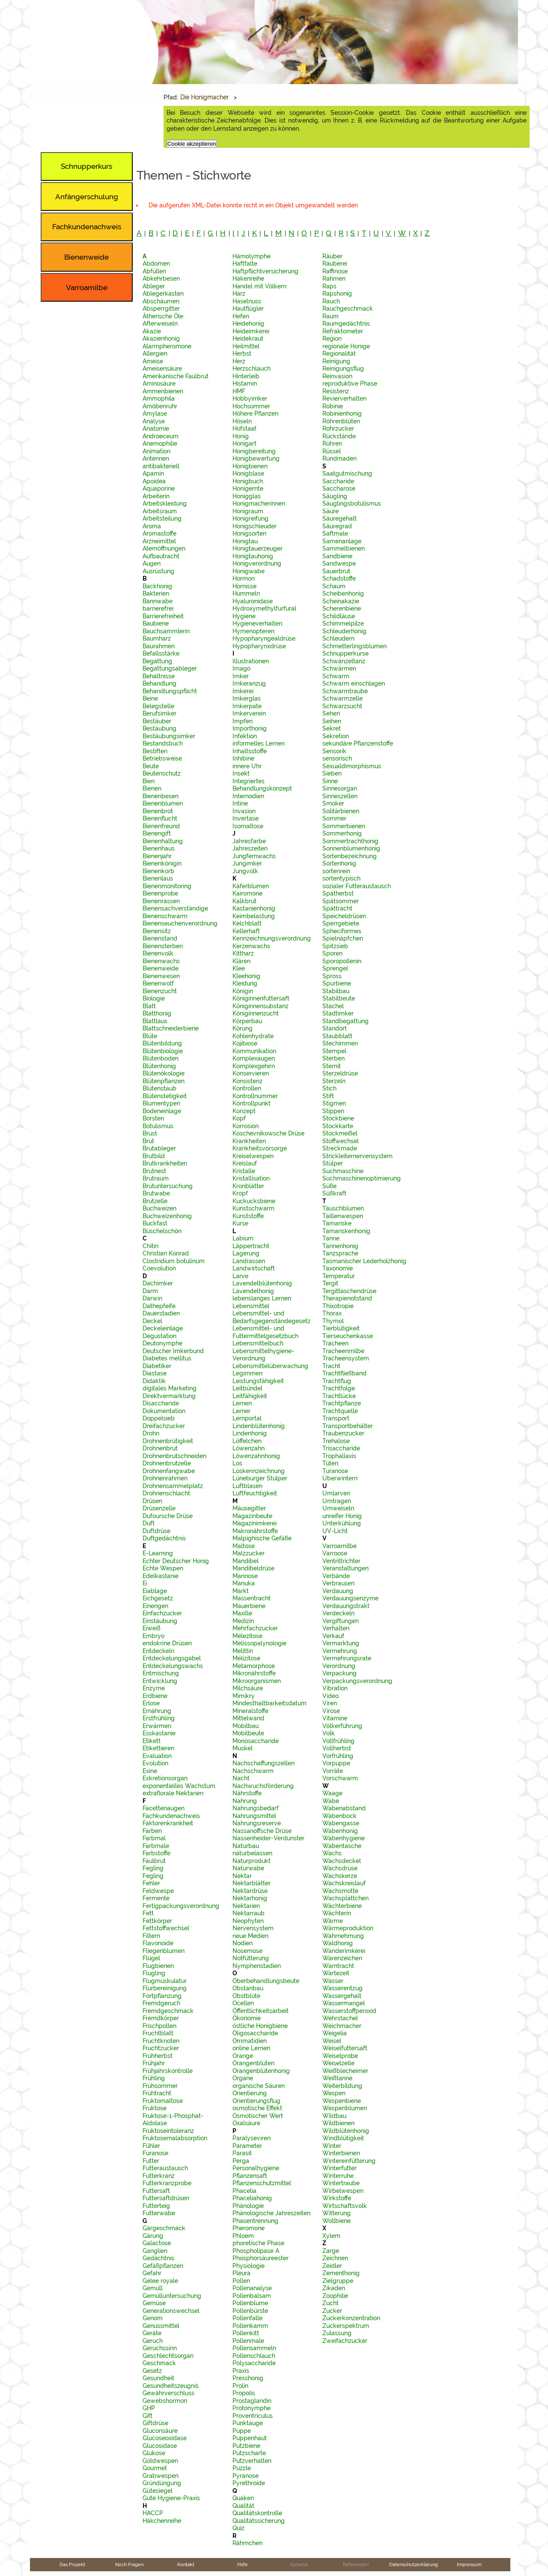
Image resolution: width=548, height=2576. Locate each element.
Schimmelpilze (343, 623)
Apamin (153, 473)
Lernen (242, 1403)
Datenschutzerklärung (413, 2564)
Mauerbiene (248, 1606)
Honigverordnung (256, 563)
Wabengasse (340, 1823)
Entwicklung (160, 1680)
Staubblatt (337, 1036)
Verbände (336, 1576)
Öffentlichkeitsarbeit (260, 2010)
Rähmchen (247, 2543)
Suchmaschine (342, 1171)
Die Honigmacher (204, 97)
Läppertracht (250, 1246)
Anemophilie (160, 443)
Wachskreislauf (344, 1883)
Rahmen (333, 278)
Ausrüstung (158, 571)
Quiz (238, 2528)
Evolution (155, 1763)
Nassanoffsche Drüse (262, 1830)
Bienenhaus (159, 848)
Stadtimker (338, 1013)
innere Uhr (247, 766)
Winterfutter (339, 2168)
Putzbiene (246, 2445)
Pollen (241, 2280)
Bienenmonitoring (167, 886)
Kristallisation (251, 1178)
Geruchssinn (160, 2348)
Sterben (333, 1058)
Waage (332, 1793)
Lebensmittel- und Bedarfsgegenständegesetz (271, 1317)
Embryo (153, 1635)
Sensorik (334, 751)
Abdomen (156, 263)
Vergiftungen (340, 1620)
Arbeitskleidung (165, 503)
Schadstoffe (339, 578)
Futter (151, 2160)
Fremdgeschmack (168, 2010)
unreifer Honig (342, 1516)
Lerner (241, 1411)
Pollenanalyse (252, 2288)
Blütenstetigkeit (165, 1096)
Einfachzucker (162, 1613)
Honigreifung (250, 518)
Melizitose (246, 1658)
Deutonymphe (162, 1343)
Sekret (331, 728)
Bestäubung (159, 728)
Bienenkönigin (162, 863)
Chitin (150, 1246)
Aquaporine (159, 488)
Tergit (330, 1283)
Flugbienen (158, 1965)
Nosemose (247, 1950)
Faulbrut (154, 1860)
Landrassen (248, 1261)
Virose (331, 1710)
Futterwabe (159, 2213)
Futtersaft (156, 2190)
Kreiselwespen (253, 1156)
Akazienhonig (161, 338)
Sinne (330, 781)
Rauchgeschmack (347, 308)
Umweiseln (338, 1508)
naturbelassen (252, 1853)
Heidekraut (247, 338)
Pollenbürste (250, 2310)
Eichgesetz (158, 1598)
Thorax (332, 1313)
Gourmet (155, 2468)
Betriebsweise (162, 758)
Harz (238, 293)
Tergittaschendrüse (349, 1291)
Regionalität (339, 353)
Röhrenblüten (341, 421)
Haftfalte (244, 263)
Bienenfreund (161, 826)
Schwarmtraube (345, 691)
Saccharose (338, 488)
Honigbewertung (256, 458)
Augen (152, 563)
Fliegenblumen (164, 1950)
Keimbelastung (253, 916)
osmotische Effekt (257, 2108)
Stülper (332, 1163)
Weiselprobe (340, 2055)
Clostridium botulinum (174, 1261)
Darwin (152, 1298)
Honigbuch (247, 481)
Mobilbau (245, 1725)
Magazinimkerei (254, 1523)
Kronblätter (248, 1186)
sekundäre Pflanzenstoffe (357, 743)
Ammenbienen (163, 391)
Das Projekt (72, 2564)
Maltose (243, 1546)
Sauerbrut (336, 571)
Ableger (154, 286)
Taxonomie (337, 1268)
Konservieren (250, 1073)
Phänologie (248, 2205)
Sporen (332, 953)
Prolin (240, 2385)
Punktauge (247, 2423)
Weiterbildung (342, 2085)
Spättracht (337, 908)
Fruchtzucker (161, 2048)
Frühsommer (160, 2085)
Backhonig (157, 586)
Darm (150, 1291)
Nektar (242, 1875)
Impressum (469, 2564)
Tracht (331, 1366)
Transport (335, 1418)
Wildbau (334, 2115)
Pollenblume (250, 2303)
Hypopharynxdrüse (259, 646)
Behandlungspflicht (170, 691)
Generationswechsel (171, 2310)
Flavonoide (158, 1943)
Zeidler (332, 2265)
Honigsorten (249, 533)
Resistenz (335, 391)
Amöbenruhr (160, 406)
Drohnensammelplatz (173, 1486)
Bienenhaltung (163, 841)
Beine (150, 698)
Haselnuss (246, 301)
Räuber (332, 256)
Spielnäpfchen (342, 938)
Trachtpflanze (341, 1403)
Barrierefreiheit (163, 616)
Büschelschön (162, 1231)
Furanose (155, 2153)
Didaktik (154, 1381)
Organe (242, 2078)
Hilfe (242, 2564)
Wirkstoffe (336, 2198)
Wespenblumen (344, 2108)
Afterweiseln (160, 323)
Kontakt (185, 2564)
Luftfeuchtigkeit (254, 1493)
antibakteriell (161, 466)
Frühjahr (154, 2063)
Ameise (153, 361)
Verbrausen (338, 1583)
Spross (332, 976)
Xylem (331, 2235)
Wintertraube (341, 2183)
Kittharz (243, 953)
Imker (240, 676)
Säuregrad (337, 526)
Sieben (332, 773)
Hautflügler (248, 308)
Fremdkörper (161, 2018)
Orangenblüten (253, 2063)
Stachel (333, 1006)
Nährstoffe (247, 1793)
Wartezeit (335, 1973)
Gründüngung (162, 2483)
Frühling (154, 2078)
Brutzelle (155, 1201)
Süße (329, 1186)
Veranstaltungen (345, 1568)
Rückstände (339, 436)
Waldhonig (337, 1943)
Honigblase (248, 473)
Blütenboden (161, 1058)
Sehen (331, 713)
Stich (329, 1088)
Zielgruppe (337, 2280)
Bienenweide (161, 968)
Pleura (241, 2273)
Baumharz (157, 638)
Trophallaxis (339, 1456)
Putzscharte (249, 2453)
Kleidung (244, 983)
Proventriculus (252, 2415)
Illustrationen (250, 661)
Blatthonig (157, 1013)
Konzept (244, 1111)
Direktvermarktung (169, 1396)
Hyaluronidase (252, 601)
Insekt (241, 773)
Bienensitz (157, 931)
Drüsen (152, 1501)
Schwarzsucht (342, 706)
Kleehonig (246, 976)
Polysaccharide (254, 2363)
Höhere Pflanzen (255, 413)
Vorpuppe (336, 1763)
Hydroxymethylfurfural (264, 608)
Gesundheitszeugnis (171, 2385)
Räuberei (334, 263)
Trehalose (336, 1441)
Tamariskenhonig (346, 1231)
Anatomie (156, 428)
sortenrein (336, 871)
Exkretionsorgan (165, 1778)
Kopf (239, 1118)
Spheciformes (341, 931)
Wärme (332, 1920)
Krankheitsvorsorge (259, 1148)
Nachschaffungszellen (263, 1763)
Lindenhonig (249, 1433)
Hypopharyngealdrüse (263, 638)
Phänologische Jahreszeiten (271, 2213)
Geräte (152, 2333)
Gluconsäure (160, 2430)
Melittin (242, 1650)
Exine (150, 1770)
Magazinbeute (252, 1516)
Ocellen (243, 2003)
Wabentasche (341, 1845)
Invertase (245, 818)
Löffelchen (247, 1441)
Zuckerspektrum (345, 2325)
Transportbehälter (347, 1426)
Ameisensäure (162, 368)
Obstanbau (247, 1988)
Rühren (332, 443)
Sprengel (335, 968)
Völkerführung (342, 1725)
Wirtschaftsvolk (344, 2205)
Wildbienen (338, 2123)
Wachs (332, 1853)
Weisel (331, 2040)
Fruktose (155, 2108)
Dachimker (158, 1283)
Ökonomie (246, 2018)
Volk (328, 1733)
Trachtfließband (344, 1373)
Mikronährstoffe (254, 1673)
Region (332, 338)
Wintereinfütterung (348, 2160)
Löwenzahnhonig (256, 1456)
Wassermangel (343, 2003)
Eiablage (155, 1591)
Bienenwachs (161, 961)
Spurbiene (336, 983)
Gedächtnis (158, 2258)
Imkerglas (246, 698)
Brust (150, 1133)
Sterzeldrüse (340, 1073)
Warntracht (338, 1965)
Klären (241, 961)
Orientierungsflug (256, 2100)
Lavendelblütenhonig (262, 1283)
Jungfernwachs (254, 856)
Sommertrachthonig (350, 841)
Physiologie (248, 2265)
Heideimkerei (250, 331)
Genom (153, 2318)
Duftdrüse (156, 1531)
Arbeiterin (156, 496)
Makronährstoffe (255, 1531)
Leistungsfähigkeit (258, 1381)
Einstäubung (160, 1620)
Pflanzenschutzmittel (261, 2183)
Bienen (152, 788)
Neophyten (248, 1920)
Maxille (242, 1613)
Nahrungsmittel (254, 1815)
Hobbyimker (249, 398)
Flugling (154, 1973)
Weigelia (334, 2033)
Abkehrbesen (161, 278)
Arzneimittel (159, 541)
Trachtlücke (339, 1396)
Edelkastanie (161, 1576)
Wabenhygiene (343, 1838)
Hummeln (246, 593)
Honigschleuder (254, 526)
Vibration (335, 1688)
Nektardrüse (250, 1890)
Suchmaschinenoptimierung (361, 1178)
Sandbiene (337, 556)
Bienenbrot (158, 811)
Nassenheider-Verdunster (268, 1838)
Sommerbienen (343, 826)
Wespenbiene (341, 2100)
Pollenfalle (247, 2318)
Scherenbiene (341, 608)
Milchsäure (247, 1688)
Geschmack (159, 2363)
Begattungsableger (170, 668)
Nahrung (244, 1800)
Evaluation (157, 1755)
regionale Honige (346, 346)
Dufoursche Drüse (168, 1516)
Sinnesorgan (339, 788)
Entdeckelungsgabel (172, 1658)
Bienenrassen (161, 901)
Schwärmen (339, 668)
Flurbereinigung (165, 1988)
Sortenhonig (339, 863)
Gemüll (153, 2288)
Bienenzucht (160, 991)
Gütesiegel (158, 2490)
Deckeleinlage (163, 1328)
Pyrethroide (248, 2483)
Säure (330, 511)
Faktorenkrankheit (168, 1823)
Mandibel (245, 1561)
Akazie (152, 331)
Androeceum (161, 436)
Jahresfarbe (249, 841)
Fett (148, 1913)
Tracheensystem (345, 1358)
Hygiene (244, 616)
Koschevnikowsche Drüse (268, 1133)
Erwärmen (157, 1725)
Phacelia (244, 2190)
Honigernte (247, 488)
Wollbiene (336, 2220)
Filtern (151, 1935)
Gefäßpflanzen (163, 2265)
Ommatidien (249, 2040)
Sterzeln (333, 1081)
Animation (156, 451)
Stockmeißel (339, 1133)
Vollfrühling (338, 1740)
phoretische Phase (258, 2243)
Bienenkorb (158, 871)
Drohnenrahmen (165, 1478)
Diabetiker (157, 1366)
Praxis (240, 2370)
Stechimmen (340, 1043)
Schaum (333, 586)
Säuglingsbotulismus (351, 503)
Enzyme (154, 1688)
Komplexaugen (253, 1058)
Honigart (244, 443)
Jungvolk (245, 871)
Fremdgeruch (161, 2003)
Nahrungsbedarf (255, 1808)
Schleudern (338, 638)
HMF (238, 391)
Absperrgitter (161, 308)
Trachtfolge (338, 1388)
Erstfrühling (159, 1718)
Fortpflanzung (162, 1995)
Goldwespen (160, 2460)
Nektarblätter (251, 1883)
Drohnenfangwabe (169, 1471)
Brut (148, 1141)
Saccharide (338, 481)
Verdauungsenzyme (350, 1598)
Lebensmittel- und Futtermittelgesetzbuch (265, 1332)
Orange (242, 2055)
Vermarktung (340, 1643)
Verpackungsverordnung (357, 1680)
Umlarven (336, 1493)
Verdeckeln (338, 1613)
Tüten (330, 1463)
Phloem (243, 2235)
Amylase (155, 413)
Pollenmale (248, 2340)
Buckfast (155, 1223)
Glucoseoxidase (165, 2438)
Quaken (243, 2498)
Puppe (241, 2430)
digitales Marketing (170, 1388)
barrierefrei (158, 608)
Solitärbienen (340, 811)
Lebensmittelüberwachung (270, 1366)
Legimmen (247, 1373)
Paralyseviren (251, 2138)
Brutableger (159, 1148)
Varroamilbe (339, 1546)
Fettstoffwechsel (166, 1928)
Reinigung (336, 361)
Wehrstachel (340, 2018)
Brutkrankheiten (165, 1163)
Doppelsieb (159, 1418)
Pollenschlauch (253, 2355)
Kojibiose (244, 1043)
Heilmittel (245, 346)
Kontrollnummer (255, 1096)
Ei (145, 1583)
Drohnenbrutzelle (167, 1463)
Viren (329, 1703)
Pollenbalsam (251, 2295)
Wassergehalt (341, 1995)
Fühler (151, 2145)
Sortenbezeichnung (349, 856)
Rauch (331, 301)
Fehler (151, 1883)
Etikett (152, 1740)
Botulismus (158, 1126)
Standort (334, 1028)
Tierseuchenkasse (347, 1336)
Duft (149, 1523)
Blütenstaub (159, 1088)
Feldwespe (158, 1890)
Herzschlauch (251, 368)
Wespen (333, 2093)
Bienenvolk (158, 953)
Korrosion (245, 1126)
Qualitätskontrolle (257, 2513)
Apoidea (154, 481)
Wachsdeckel (341, 1860)
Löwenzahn (248, 1448)
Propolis (243, 2393)
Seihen (331, 721)
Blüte (150, 1036)
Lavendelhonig (253, 1291)
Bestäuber (157, 721)
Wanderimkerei (343, 1950)
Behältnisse (159, 676)
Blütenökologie (164, 1073)
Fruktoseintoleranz (168, 2130)
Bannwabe (158, 601)
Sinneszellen (339, 796)
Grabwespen (161, 2475)
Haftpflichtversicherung (265, 271)
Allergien (155, 353)
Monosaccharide (255, 1740)
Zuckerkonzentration (351, 2318)
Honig (240, 436)
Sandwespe (339, 563)
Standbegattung (345, 1021)
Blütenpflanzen (164, 1081)
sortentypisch (341, 878)
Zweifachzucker (344, 2340)
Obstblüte (246, 1995)
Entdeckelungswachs (173, 1665)
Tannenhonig (340, 1246)
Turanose (335, 1471)
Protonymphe (251, 2408)
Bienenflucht (160, 818)
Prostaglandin (251, 2400)
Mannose (245, 1576)
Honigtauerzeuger (257, 548)
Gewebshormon (165, 2400)
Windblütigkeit (343, 2138)
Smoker (333, 803)
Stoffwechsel (340, 1141)
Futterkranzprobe (167, 2183)
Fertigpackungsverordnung (181, 1905)
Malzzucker (248, 1553)
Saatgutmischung (347, 473)
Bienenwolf (158, 983)
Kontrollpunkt (251, 1103)
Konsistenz (247, 1081)
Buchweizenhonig (167, 1216)
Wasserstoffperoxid (349, 2010)
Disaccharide (161, 1403)
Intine (240, 803)
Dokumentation (164, 1411)
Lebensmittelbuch (257, 1343)
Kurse (240, 1223)
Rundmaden (339, 458)
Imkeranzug (249, 683)
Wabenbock (339, 1815)
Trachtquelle (340, 1411)
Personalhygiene (255, 2168)
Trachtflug (336, 1381)
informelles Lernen (258, 743)
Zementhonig (341, 2273)
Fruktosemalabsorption (175, 2138)
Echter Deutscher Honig (176, 1561)
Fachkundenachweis (171, 1815)
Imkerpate (247, 706)
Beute (151, 766)
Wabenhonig (340, 1830)
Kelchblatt (247, 923)
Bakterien (156, 593)
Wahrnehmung (343, 1935)
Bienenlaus (158, 878)
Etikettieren (158, 1748)
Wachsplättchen (345, 1898)
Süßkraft (334, 1193)
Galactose (157, 2243)
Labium (242, 1238)
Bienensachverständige (175, 908)
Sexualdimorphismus (351, 766)
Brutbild (154, 1156)
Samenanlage (341, 541)
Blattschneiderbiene (171, 1028)
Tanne (331, 1238)
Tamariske (336, 1223)
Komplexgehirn (253, 1066)
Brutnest (154, 1171)
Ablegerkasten (163, 293)
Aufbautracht (161, 556)
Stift (328, 1096)
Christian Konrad (166, 1253)
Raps (329, 286)
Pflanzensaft (249, 2175)
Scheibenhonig (343, 593)
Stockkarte (337, 1126)
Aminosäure (159, 383)
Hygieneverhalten (257, 623)
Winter (331, 2145)
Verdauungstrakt (345, 1606)
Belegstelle (158, 706)
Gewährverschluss (168, 2393)
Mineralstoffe (250, 1710)
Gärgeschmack (164, 2228)
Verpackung (339, 1673)
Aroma (152, 526)
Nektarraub (248, 1913)
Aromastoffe (159, 533)
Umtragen (336, 1501)
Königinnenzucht (255, 1013)
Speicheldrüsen (344, 916)
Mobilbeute (248, 1733)
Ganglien (155, 2250)
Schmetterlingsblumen (354, 646)
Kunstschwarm (253, 1208)
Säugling (334, 496)
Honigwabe (248, 571)
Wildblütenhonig (345, 2130)
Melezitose (247, 1635)
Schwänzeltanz (343, 661)
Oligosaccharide (255, 2033)
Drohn (151, 1433)
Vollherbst (336, 1748)
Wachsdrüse (339, 1868)
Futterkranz (159, 2175)
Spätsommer (340, 901)
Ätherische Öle (163, 316)
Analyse (154, 421)
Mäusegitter (249, 1508)
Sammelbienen (343, 548)
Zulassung (336, 2333)
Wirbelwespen (342, 2190)
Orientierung (249, 2093)
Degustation (159, 1336)
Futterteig (156, 2205)
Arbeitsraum (160, 511)
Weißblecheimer (345, 2070)
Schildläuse (338, 616)
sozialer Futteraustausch (356, 886)
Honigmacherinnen (258, 503)
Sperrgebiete (340, 923)
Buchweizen (159, 1208)
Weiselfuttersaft (344, 2048)
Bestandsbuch (163, 743)
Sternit (331, 1066)
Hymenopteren (253, 631)
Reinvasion (337, 376)
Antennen (156, 458)
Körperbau (247, 1021)
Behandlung (159, 683)
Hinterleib (245, 376)
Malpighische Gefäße (262, 1538)
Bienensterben (163, 946)
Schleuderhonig (344, 631)
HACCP (153, 2513)
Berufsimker (159, 713)
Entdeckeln (158, 1650)
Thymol (333, 1321)
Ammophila (159, 398)
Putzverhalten (251, 2460)
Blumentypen (161, 1103)
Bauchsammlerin (166, 631)
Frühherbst (158, 2055)
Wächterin (336, 1913)
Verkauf (333, 1635)
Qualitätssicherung (258, 2520)
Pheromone (248, 2228)
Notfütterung (250, 1958)
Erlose (151, 1703)
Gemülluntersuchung (172, 2295)
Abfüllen (154, 271)
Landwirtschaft (253, 1268)
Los (237, 1463)
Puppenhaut (249, 2438)
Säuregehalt (339, 518)
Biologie (154, 998)
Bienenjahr (157, 856)
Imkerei (242, 691)
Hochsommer (251, 406)
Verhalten (335, 1628)
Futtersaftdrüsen (166, 2198)
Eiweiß (152, 1628)
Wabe (330, 1800)
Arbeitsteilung (162, 518)
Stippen (333, 1111)
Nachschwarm (253, 1770)
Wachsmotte (340, 1890)
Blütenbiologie (163, 1051)
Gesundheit (158, 2378)
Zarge (330, 2250)
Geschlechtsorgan (168, 2355)
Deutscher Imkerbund (173, 1351)
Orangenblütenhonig (261, 2070)
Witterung (336, 2213)
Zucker (332, 2310)
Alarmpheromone (167, 346)
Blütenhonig (159, 1066)
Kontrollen (246, 1088)
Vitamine (334, 1718)
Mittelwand (248, 1718)
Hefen (240, 316)
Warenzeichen (342, 1958)
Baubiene (156, 623)
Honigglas (246, 496)
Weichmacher (341, 2025)
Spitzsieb (335, 946)
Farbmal (154, 1838)
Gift (147, 2415)
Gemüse (154, 2303)
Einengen (155, 1606)
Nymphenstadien (256, 1965)
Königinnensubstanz (260, 1006)
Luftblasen (247, 1486)
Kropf (240, 1193)
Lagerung (245, 1253)
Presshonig (247, 2378)
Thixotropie (338, 1306)
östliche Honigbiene (260, 2025)
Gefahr (152, 2273)
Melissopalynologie (259, 1643)
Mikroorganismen (256, 1680)
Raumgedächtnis (346, 323)
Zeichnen (335, 2258)
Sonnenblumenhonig (351, 848)
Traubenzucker (343, 1433)
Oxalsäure (246, 2123)
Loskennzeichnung (258, 1471)
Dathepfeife (159, 1306)
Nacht (241, 1778)
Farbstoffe (156, 1853)
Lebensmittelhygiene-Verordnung (263, 1355)
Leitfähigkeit (249, 1396)
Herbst (241, 353)
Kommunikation (254, 1051)
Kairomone (247, 893)
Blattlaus (155, 1021)
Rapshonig (337, 293)
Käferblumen (250, 886)
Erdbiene (155, 1695)
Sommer (334, 818)
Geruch (153, 2340)
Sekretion (335, 736)
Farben (152, 1830)
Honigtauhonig (252, 556)
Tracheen (335, 1343)
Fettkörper (157, 1920)
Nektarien (246, 1905)
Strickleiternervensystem (357, 1156)
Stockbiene (338, 1118)
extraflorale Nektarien (173, 1793)
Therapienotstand (347, 1298)
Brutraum (156, 1178)
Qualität (243, 2505)
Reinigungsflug (343, 368)
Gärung (153, 2235)
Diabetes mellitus (167, 1358)
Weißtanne (337, 2078)
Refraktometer (342, 331)
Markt (240, 1591)
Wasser (332, 1980)
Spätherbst (338, 893)
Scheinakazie (340, 601)
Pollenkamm (250, 2325)
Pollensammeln (254, 2348)
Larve (240, 1276)
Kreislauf (244, 1163)
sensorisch (337, 758)
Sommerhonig (342, 833)
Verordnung (338, 1665)
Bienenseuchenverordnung (180, 923)
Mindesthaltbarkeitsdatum (269, 1703)
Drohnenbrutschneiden (174, 1456)
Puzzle (241, 2468)
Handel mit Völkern (259, 286)
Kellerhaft (246, 931)
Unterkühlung (341, 1523)
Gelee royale (160, 2280)
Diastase (155, 1373)
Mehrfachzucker (255, 1628)
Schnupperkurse (345, 653)
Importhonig (249, 728)
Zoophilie (335, 2295)
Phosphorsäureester (260, 2258)
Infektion (244, 736)
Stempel (334, 1051)
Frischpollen (159, 2025)
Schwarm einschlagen (353, 683)
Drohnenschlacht (166, 1493)
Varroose (334, 1553)
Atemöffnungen (164, 548)
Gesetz (152, 2370)
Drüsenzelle (159, 1508)
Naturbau (245, 1845)
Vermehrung (339, 1650)
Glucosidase (160, 2445)
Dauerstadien (161, 1313)
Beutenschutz (162, 773)
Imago (241, 668)
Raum (330, 316)
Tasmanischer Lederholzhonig (364, 1261)
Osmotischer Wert (257, 2115)
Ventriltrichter (341, 1561)
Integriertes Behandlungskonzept (262, 785)
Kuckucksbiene (253, 1201)
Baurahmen (159, 646)
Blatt (149, 1006)
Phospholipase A (255, 2250)
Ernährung (157, 1710)
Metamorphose (253, 1665)
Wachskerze (339, 1875)
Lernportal (247, 1418)
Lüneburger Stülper (259, 1478)
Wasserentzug (342, 1988)
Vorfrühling (337, 1755)
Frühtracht (157, 2093)
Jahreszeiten (250, 848)
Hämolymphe (251, 256)
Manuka (243, 1583)
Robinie (332, 406)
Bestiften (155, 751)
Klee (238, 968)
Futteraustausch (165, 2168)
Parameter (247, 2145)
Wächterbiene (342, 1905)
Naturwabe (248, 1868)
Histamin (244, 383)
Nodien (242, 1943)
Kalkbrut (244, 901)
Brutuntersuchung (168, 1186)
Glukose (154, 2453)
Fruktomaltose (163, 2100)
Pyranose (245, 2475)
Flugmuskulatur (165, 1980)
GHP (149, 2408)
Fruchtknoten (161, 2040)
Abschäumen (161, 301)
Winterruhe (338, 2175)
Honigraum (247, 511)
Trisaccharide (341, 1448)
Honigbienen (250, 466)
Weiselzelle (338, 2063)
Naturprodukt (251, 1860)
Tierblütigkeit (341, 1328)
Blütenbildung (162, 1043)
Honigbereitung (254, 451)
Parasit (242, 2153)
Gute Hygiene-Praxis (171, 2498)
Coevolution (159, 1268)
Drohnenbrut (160, 1448)
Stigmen (334, 1103)
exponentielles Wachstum (179, 1785)
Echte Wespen (163, 1568)
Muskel (242, 1748)
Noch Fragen (129, 2564)
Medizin (243, 1620)
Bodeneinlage (162, 1111)
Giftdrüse (155, 2423)
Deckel (152, 1321)
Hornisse (244, 586)
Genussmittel (161, 2325)
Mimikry (243, 1695)
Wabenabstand (344, 1808)
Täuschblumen (343, 1208)
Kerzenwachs (251, 946)
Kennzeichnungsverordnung (271, 938)
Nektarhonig (249, 1898)
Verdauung (337, 1591)
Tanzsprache (340, 1253)
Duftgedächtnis (164, 1538)
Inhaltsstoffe (249, 751)
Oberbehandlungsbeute (265, 1980)
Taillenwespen (342, 1216)
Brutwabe (156, 1193)
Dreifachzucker (164, 1426)
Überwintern (339, 1478)
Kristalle (243, 1171)
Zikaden (333, 2288)
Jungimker (247, 863)
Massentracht (251, 1598)
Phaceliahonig (252, 2198)
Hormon (243, 578)
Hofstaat (244, 428)
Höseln (242, 421)
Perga (240, 2160)
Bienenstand (160, 938)
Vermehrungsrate (346, 1658)
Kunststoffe (248, 1216)
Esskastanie (159, 1733)
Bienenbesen (161, 796)
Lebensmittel (250, 1306)
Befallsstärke (161, 653)
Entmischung (161, 1673)
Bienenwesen (161, 976)
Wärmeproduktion (347, 1928)
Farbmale (156, 1845)
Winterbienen (341, 2153)
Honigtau (245, 541)
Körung (242, 1028)
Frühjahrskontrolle (168, 2070)
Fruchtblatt (158, 2033)
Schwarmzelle (342, 698)
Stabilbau (335, 991)
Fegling (153, 1868)
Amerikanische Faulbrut (175, 376)
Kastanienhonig (253, 908)
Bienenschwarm (165, 916)
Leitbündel (247, 1388)
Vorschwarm (340, 1778)
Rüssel (331, 451)
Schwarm (335, 676)
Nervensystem (253, 1928)
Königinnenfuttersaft (260, 998)
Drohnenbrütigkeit (168, 1441)
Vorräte (332, 1770)
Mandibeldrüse (253, 1568)
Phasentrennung (255, 2220)
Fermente (156, 1898)
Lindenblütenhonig (258, 1426)
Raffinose (335, 271)
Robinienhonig (342, 413)
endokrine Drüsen (167, 1643)
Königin (242, 991)
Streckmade (339, 1148)
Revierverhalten (344, 398)
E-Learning (158, 1553)
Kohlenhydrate (253, 1036)
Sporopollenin (341, 961)
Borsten (153, 1118)
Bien (149, 781)
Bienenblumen (163, 803)
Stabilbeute (338, 998)
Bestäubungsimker (169, 736)
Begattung (157, 661)
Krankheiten (249, 1141)
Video (330, 1695)
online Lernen (251, 2048)
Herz (238, 361)
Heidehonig (248, 323)
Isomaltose (247, 826)
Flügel (151, 1958)
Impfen (242, 721)
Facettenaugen (164, 1808)
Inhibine (243, 758)
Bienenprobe (160, 893)
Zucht (330, 2303)
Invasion (244, 811)
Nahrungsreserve (256, 1823)
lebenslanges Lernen (261, 1298)
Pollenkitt (245, 2333)
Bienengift (157, 833)
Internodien (248, 796)
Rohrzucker (338, 428)
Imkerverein (249, 713)
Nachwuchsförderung (263, 1785)
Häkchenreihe (162, 2520)
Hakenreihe (248, 278)
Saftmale (335, 533)
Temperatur (338, 1276)
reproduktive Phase (349, 383)
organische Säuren (258, 2085)
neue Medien (250, 1935)
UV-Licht (335, 1531)
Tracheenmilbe (343, 1351)
